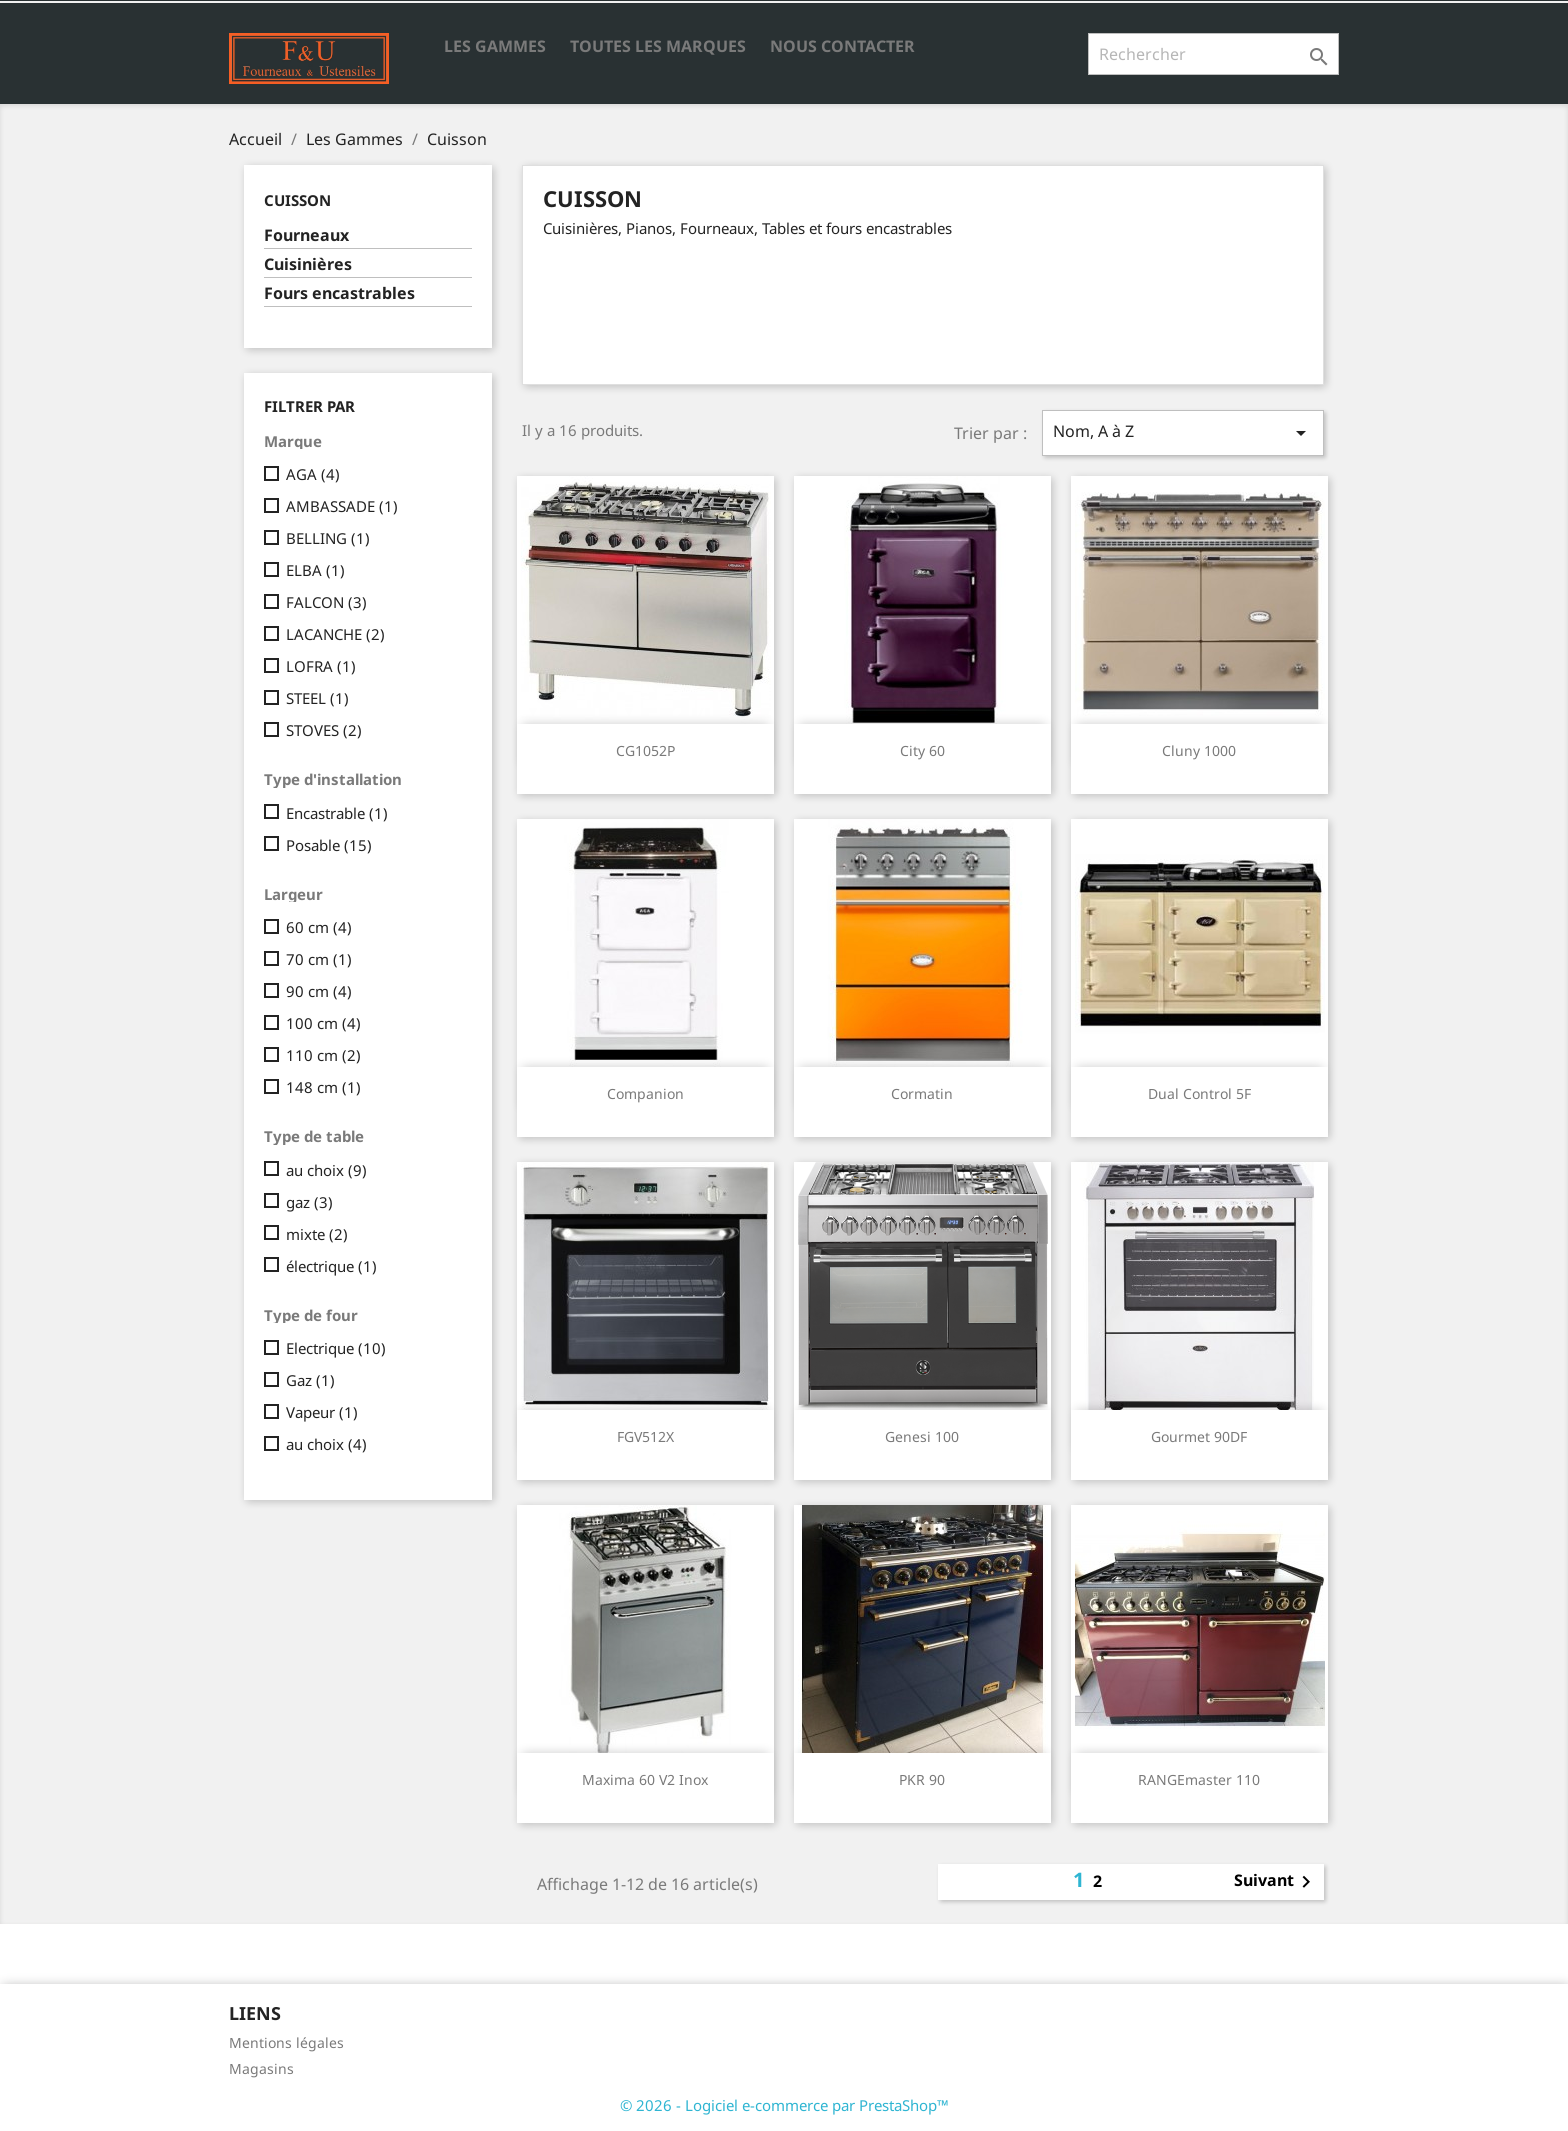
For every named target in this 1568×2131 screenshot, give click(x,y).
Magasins (261, 2068)
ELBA (315, 570)
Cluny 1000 (1199, 750)
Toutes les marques (658, 46)
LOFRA (321, 666)
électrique (331, 1266)
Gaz (310, 1380)
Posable (329, 845)
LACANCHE (335, 634)
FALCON (326, 602)
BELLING (328, 538)
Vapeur (322, 1412)
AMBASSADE (342, 506)
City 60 (922, 750)
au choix (326, 1170)
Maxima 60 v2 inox (645, 1779)
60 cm (319, 927)
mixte (317, 1234)
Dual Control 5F (1199, 1093)
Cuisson (297, 200)
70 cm (319, 959)
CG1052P (645, 750)
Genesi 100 (922, 1436)
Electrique (336, 1348)
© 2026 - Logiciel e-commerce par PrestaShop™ (784, 2105)
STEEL (317, 698)
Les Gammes (495, 46)
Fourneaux (306, 235)
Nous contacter (842, 46)
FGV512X (645, 1436)
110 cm (323, 1055)
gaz (309, 1202)
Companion (645, 1093)
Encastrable (337, 813)
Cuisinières (308, 264)
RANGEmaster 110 (1199, 1779)
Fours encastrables (339, 293)
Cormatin (922, 1093)
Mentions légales (286, 2042)
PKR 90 (922, 1779)
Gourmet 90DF (1199, 1436)
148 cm (323, 1087)
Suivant (1276, 1882)
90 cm (319, 991)
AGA (313, 474)
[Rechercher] (1213, 54)
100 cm (323, 1023)
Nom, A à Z (1183, 432)
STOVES (324, 730)
